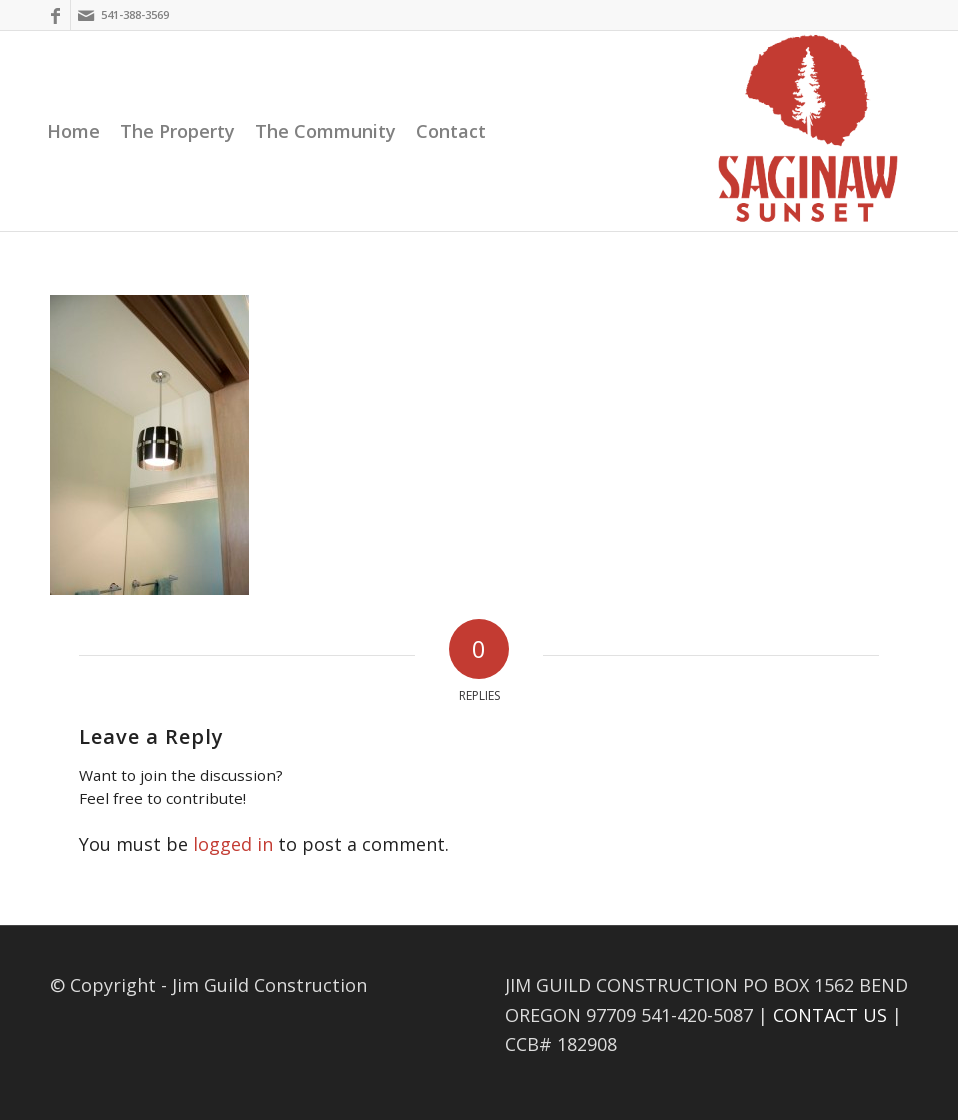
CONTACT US (830, 1015)
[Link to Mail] (86, 15)
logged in (233, 844)
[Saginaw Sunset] (808, 131)
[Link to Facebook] (55, 15)
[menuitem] (73, 131)
